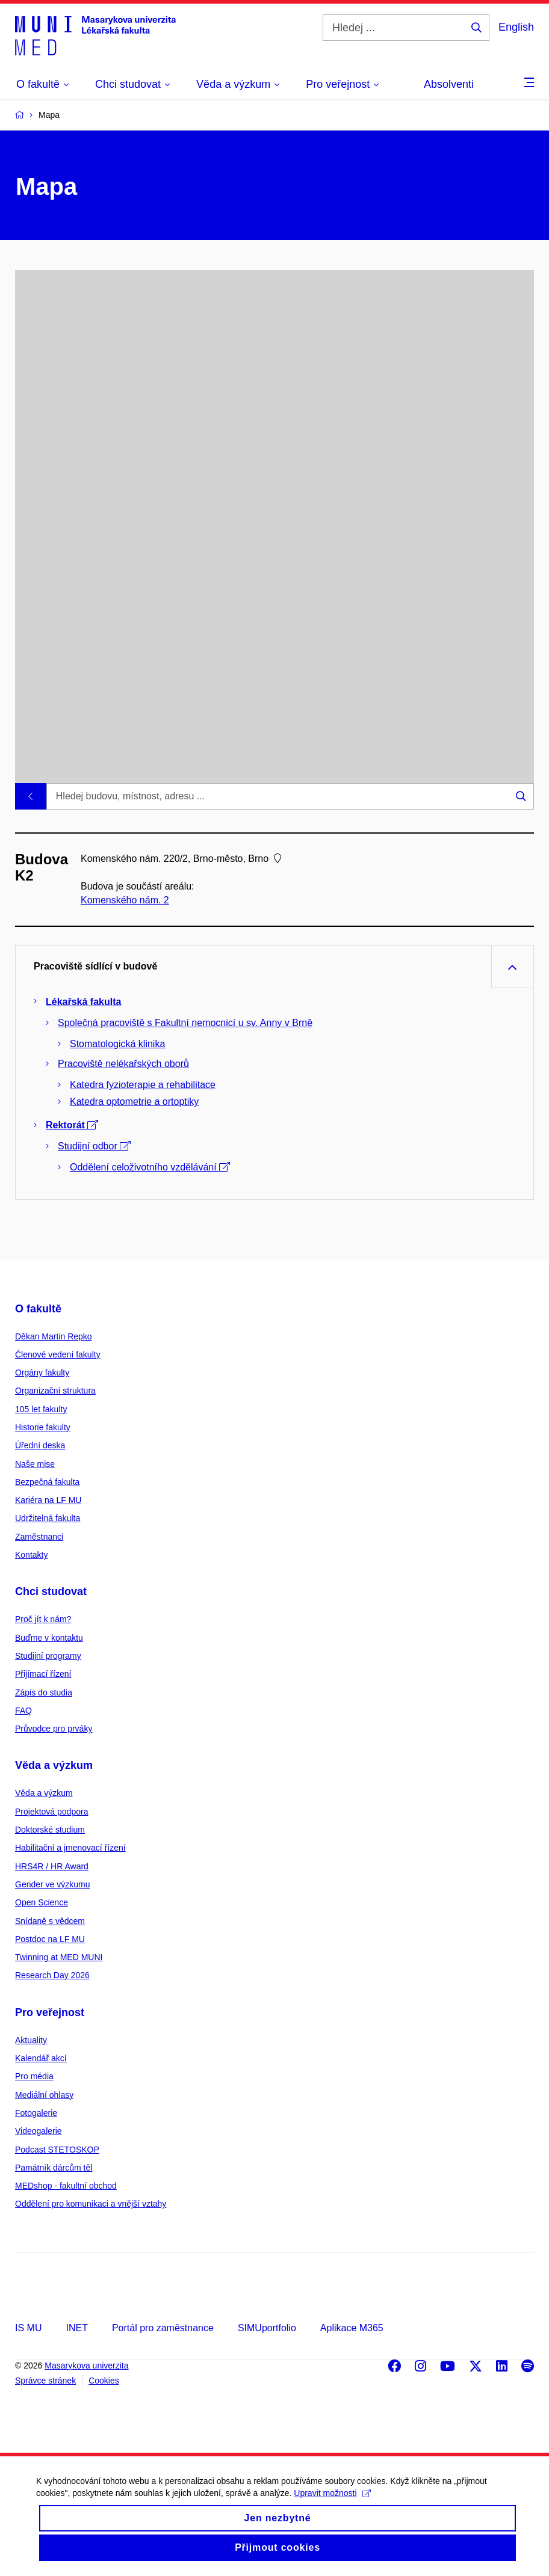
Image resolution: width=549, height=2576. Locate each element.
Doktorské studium (50, 1829)
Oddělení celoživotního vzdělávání (150, 1167)
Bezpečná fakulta (47, 1482)
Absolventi (449, 84)
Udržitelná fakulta (47, 1518)
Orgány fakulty (42, 1372)
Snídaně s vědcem (50, 1921)
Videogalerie (38, 2131)
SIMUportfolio (267, 2328)
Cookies (103, 2380)
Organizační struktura (55, 1390)
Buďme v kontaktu (49, 1638)
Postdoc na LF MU (50, 1939)
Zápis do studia (43, 1692)
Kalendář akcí (41, 2058)
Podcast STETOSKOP (57, 2149)
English (516, 27)
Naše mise (35, 1464)
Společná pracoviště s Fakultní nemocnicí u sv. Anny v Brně (185, 1023)
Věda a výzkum (54, 1765)
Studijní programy (48, 1656)
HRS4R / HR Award (51, 1866)
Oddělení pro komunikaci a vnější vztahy (90, 2204)
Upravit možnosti (332, 2513)
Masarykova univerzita (86, 2365)
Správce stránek (45, 2380)
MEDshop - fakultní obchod (66, 2185)
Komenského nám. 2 (125, 900)
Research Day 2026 (52, 1975)
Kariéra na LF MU (48, 1500)
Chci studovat (51, 1591)
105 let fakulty (41, 1409)
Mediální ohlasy (44, 2095)
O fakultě (38, 1309)
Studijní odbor (94, 1146)
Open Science (41, 1902)
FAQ (23, 1710)
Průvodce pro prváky (53, 1728)
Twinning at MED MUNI (58, 1957)
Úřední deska (40, 1445)
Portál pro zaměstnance (163, 2328)
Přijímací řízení (43, 1674)
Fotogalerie (36, 2113)
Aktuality (31, 2040)
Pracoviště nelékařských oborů (123, 1064)
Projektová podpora (51, 1811)
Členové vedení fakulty (58, 1354)
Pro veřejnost (49, 2012)
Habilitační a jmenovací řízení (70, 1847)
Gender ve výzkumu (52, 1884)
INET (76, 2328)
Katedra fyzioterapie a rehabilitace (143, 1085)
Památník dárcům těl (53, 2167)
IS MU (28, 2328)
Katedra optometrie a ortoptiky (134, 1101)
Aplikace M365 (351, 2328)
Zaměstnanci (39, 1537)
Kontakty (31, 1555)
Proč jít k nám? (43, 1619)
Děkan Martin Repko (53, 1336)
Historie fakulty (42, 1427)
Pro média (34, 2076)
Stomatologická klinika (117, 1044)
